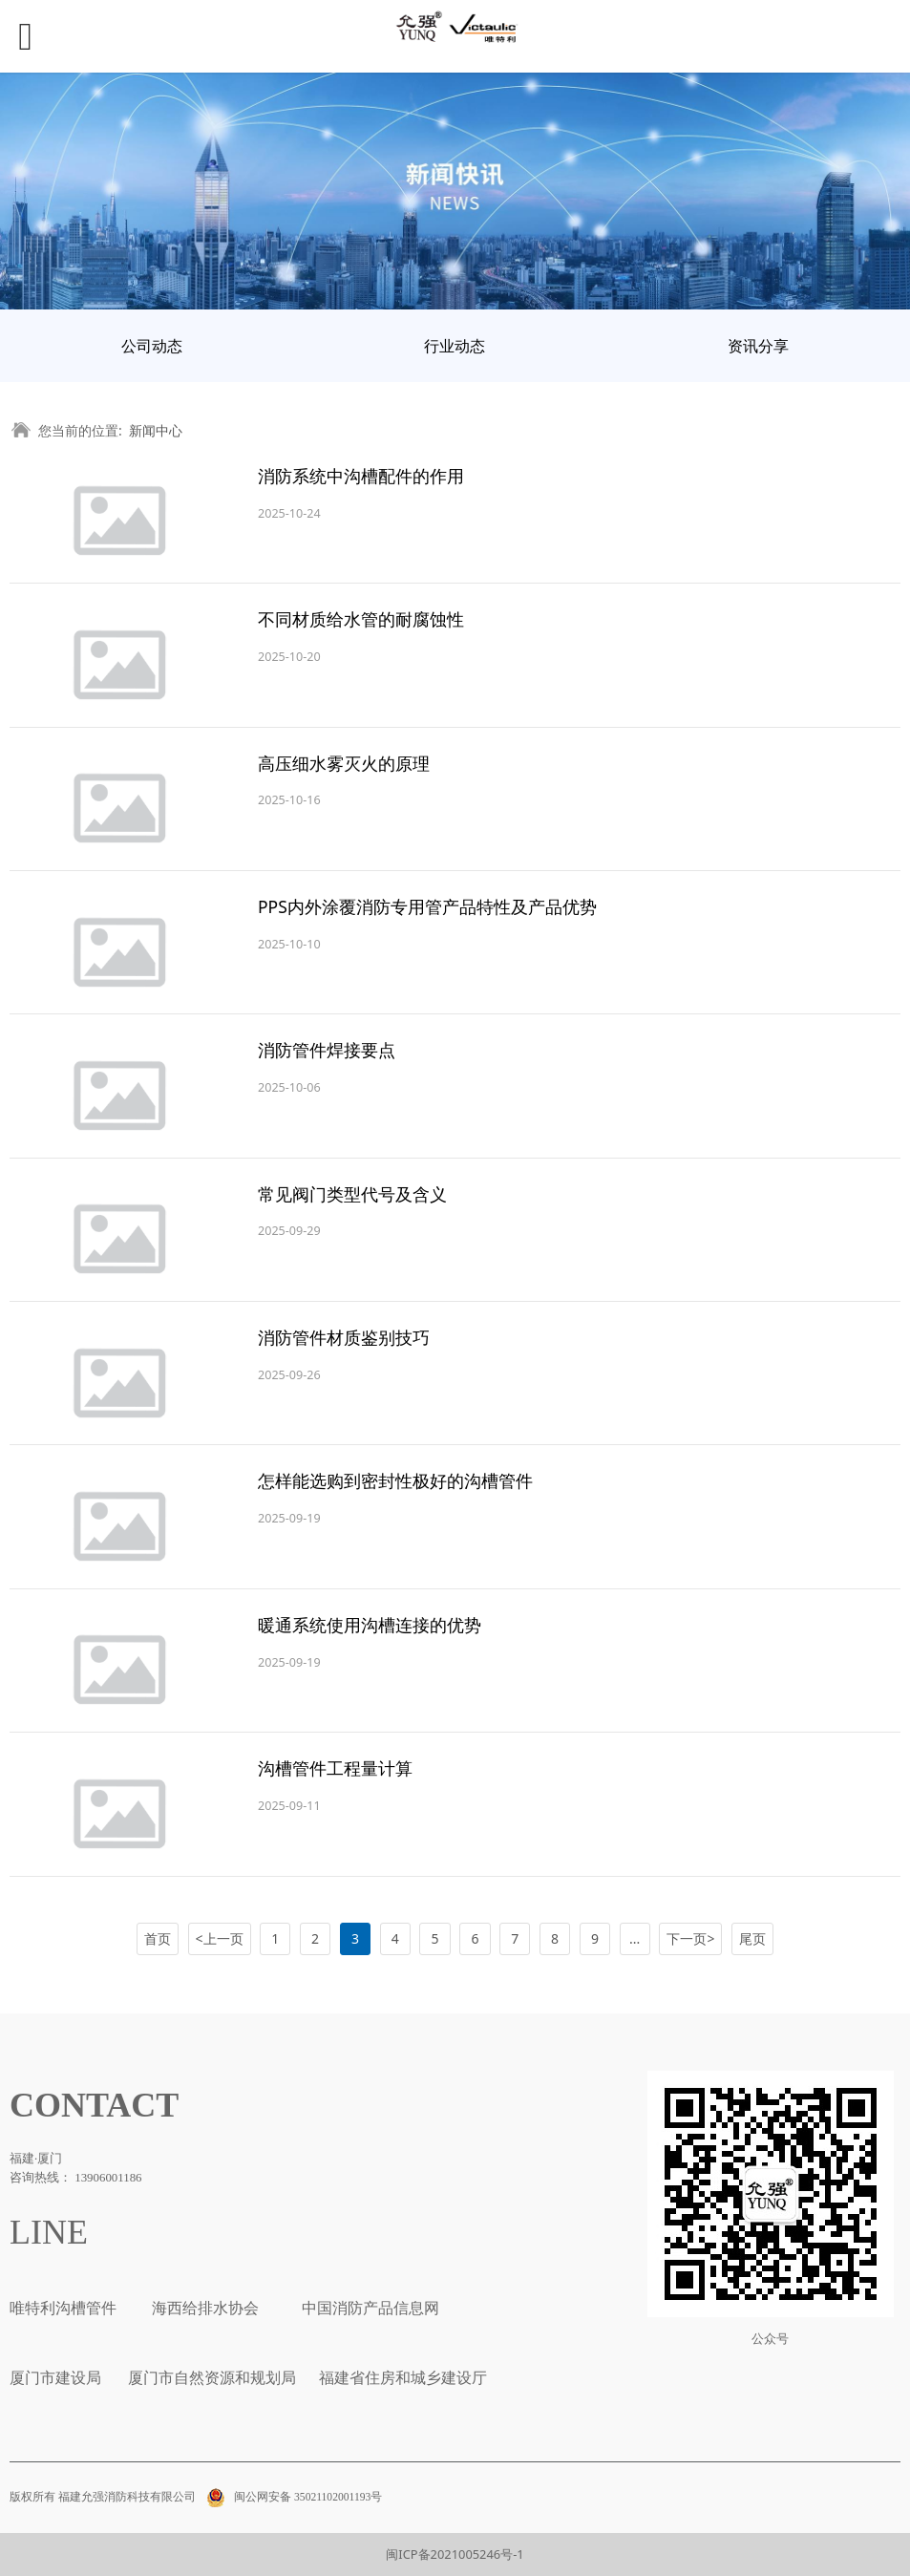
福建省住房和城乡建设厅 (401, 2378)
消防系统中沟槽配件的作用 (361, 475)
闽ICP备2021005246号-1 (454, 2554)
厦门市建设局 (55, 2378)
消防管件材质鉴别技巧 (344, 1337)
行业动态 (454, 345)
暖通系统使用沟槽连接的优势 (369, 1624)
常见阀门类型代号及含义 (352, 1193)
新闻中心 (155, 430)
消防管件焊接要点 (326, 1049)
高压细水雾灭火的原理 (344, 763)
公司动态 (151, 345)
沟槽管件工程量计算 (335, 1767)
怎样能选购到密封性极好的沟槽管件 (395, 1480)
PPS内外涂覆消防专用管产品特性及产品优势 (427, 906)
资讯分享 (758, 345)
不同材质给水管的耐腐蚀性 (361, 618)
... (634, 1938)
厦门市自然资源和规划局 (210, 2378)
